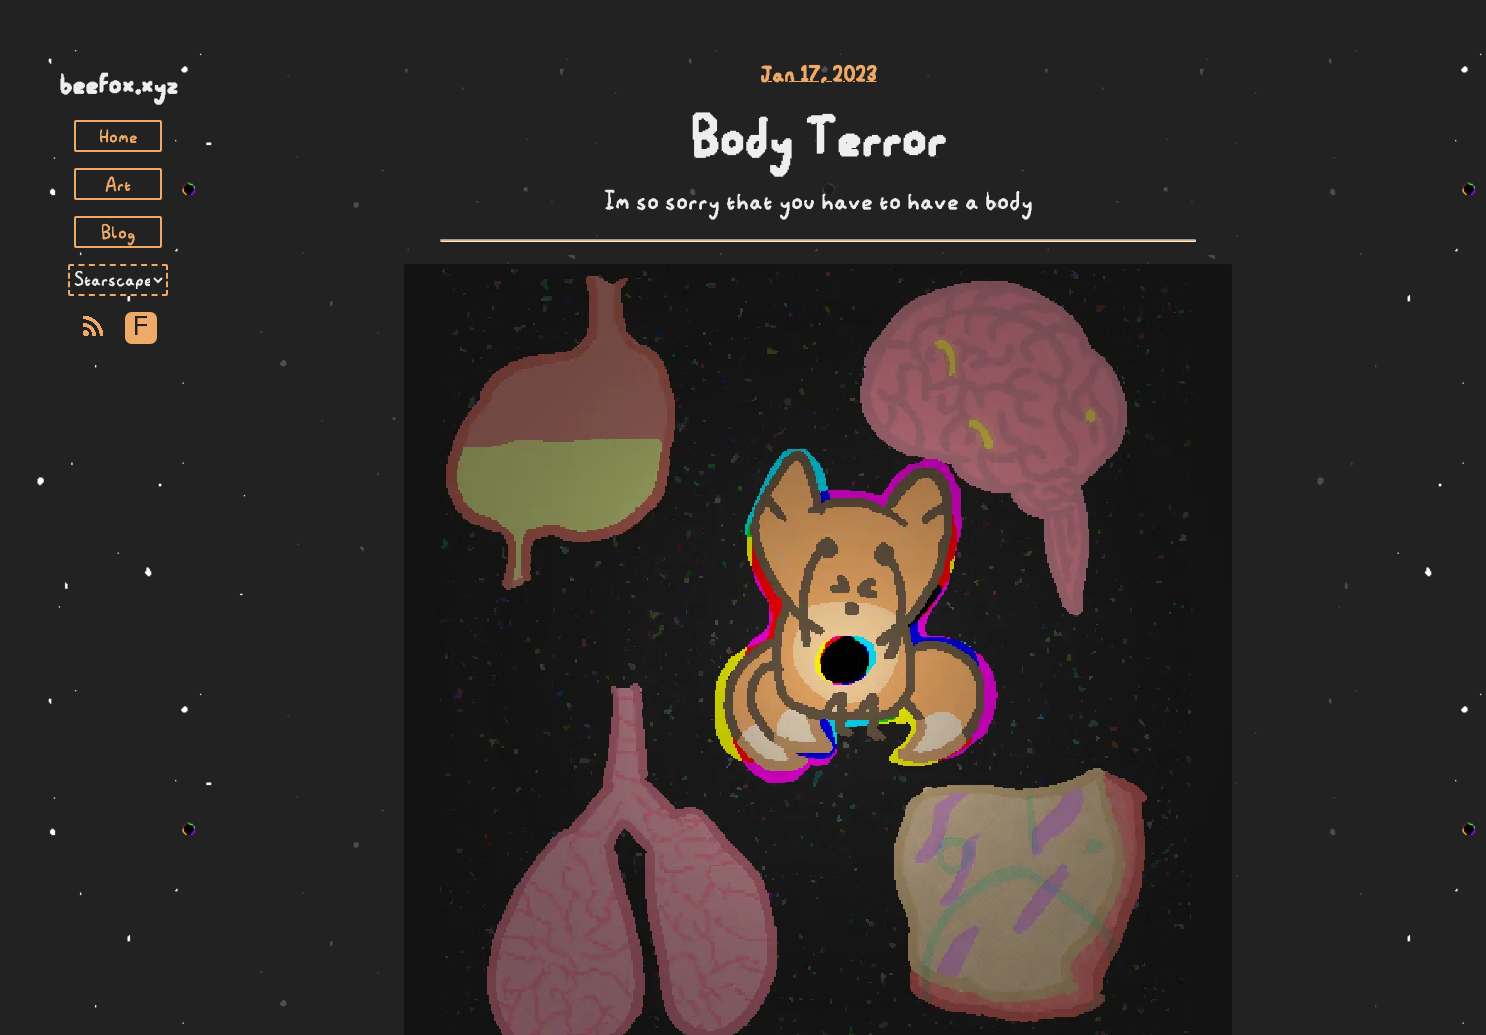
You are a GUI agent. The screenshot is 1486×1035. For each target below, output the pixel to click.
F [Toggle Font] (140, 327)
